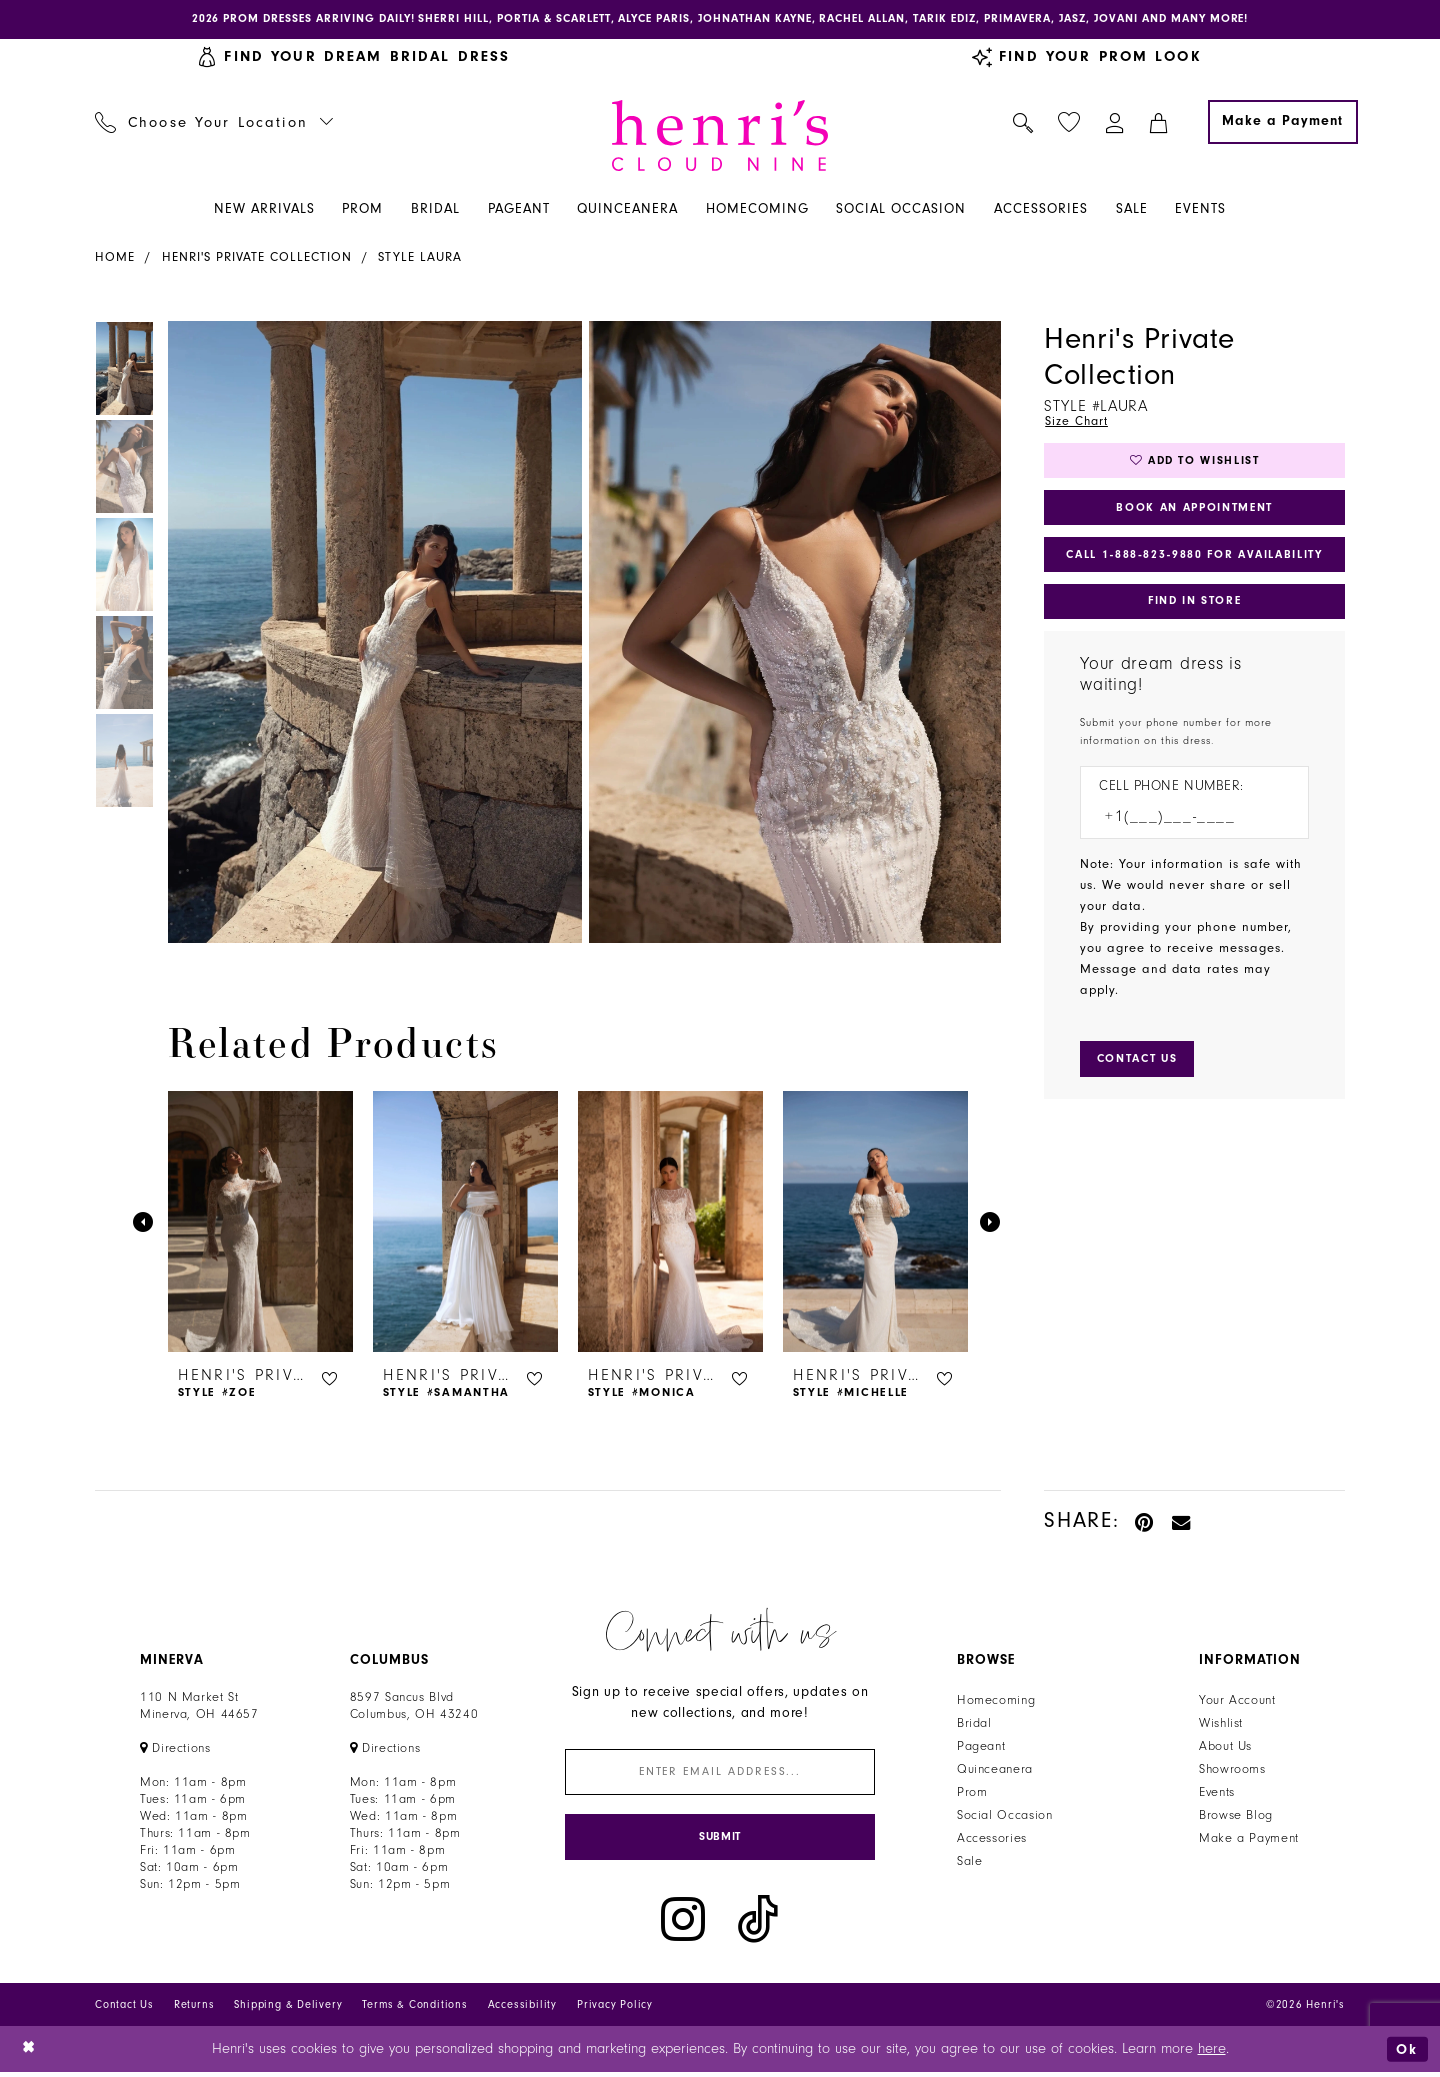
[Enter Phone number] (1184, 825)
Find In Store (1194, 608)
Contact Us (124, 2009)
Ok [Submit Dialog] (1407, 2053)
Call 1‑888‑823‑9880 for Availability (1196, 560)
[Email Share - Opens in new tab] (1182, 1522)
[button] (1115, 123)
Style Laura (420, 258)
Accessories (992, 1840)
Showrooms (1232, 1771)
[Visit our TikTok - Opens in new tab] (758, 1924)
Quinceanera (995, 1771)
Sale (970, 1863)
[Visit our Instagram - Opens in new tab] (683, 1924)
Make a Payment (1249, 1840)
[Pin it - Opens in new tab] (1145, 1522)
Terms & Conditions (414, 2009)
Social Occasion (1004, 1817)
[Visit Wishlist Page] (1069, 123)
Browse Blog (1236, 1817)
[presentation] (260, 1224)
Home (115, 258)
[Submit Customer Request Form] (1140, 1068)
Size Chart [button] (1077, 422)
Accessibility (522, 2009)
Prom (972, 1794)
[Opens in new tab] (175, 1750)
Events (1217, 1794)
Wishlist (1221, 1725)
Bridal (974, 1725)
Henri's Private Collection (257, 258)
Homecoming (996, 1702)
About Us (1225, 1748)
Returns (194, 2009)
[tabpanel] (371, 633)
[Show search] (1023, 123)
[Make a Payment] (1283, 123)
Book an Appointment (1194, 511)
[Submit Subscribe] (720, 1841)
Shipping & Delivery (288, 2009)
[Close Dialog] (29, 2053)
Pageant (981, 1748)
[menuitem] (214, 123)
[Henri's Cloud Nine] (720, 136)
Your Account (1237, 1702)
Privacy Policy (615, 2009)
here (1212, 2053)
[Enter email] (720, 1774)
